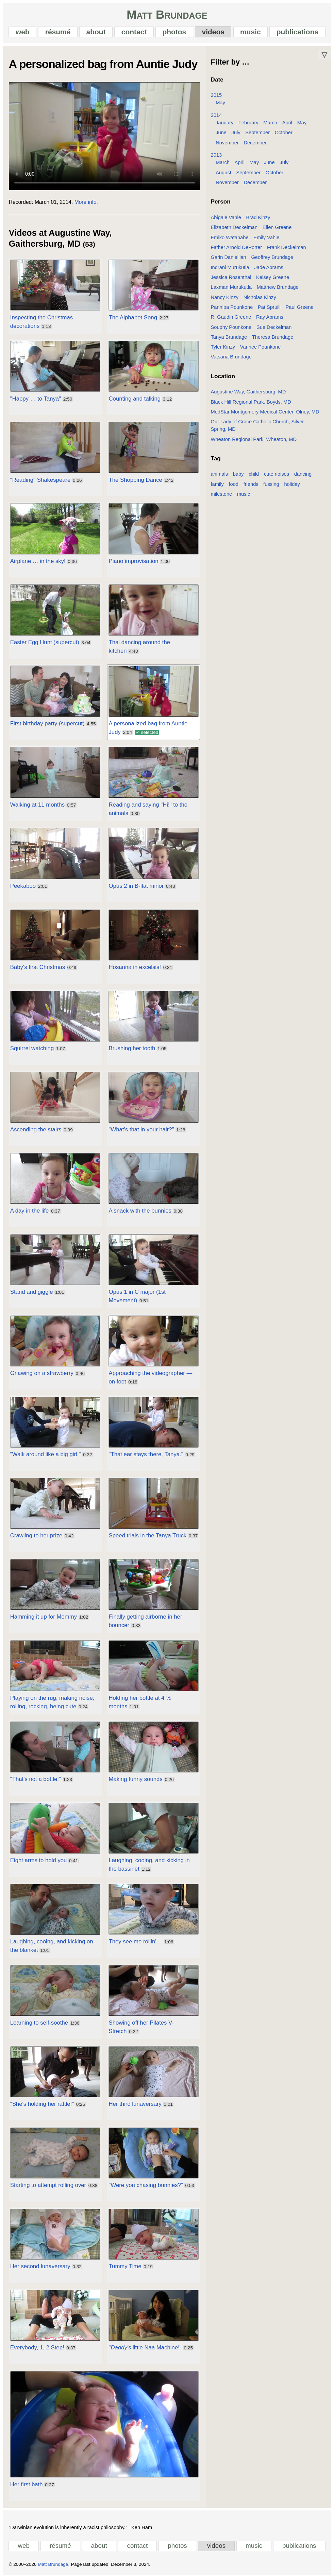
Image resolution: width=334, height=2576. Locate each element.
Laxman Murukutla (231, 287)
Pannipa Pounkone (232, 307)
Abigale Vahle (226, 217)
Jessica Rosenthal (231, 277)
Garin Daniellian (228, 257)
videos (213, 32)
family (217, 484)
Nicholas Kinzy (260, 297)
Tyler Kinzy (223, 347)
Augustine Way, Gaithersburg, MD (248, 391)
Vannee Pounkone (260, 347)
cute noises (276, 474)
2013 (216, 155)
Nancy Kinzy (224, 297)
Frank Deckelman (286, 247)
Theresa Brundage (272, 337)
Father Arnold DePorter (236, 247)
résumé (58, 32)
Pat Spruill (269, 307)
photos (174, 32)
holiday (292, 484)
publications (297, 32)
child (254, 474)
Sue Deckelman (273, 327)
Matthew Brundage (278, 287)
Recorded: (21, 202)
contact (134, 32)
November (227, 142)
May (220, 102)
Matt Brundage (167, 14)
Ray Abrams (269, 317)
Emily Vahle (266, 237)
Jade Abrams (268, 267)
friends (251, 484)
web (23, 32)
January (224, 122)
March (270, 122)
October (284, 132)
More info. (86, 202)
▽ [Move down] (324, 54)
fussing (271, 484)
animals (219, 474)
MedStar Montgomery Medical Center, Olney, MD (265, 411)
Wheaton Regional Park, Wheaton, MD (254, 439)
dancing (303, 474)
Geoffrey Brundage (272, 257)
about (96, 32)
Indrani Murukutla (230, 267)
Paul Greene (300, 307)
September (257, 132)
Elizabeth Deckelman (234, 227)
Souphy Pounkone (231, 327)
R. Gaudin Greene (231, 317)
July (236, 132)
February (248, 122)
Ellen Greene (277, 227)
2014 (216, 115)
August (223, 172)
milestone (221, 494)
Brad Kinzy (258, 217)
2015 (216, 95)
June (221, 132)
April (287, 122)
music (250, 32)
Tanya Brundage (229, 337)
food (233, 484)
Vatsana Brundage (231, 356)
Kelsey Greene (272, 277)
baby (238, 474)
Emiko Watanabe (230, 237)
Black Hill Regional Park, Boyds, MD (251, 402)
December (255, 142)
